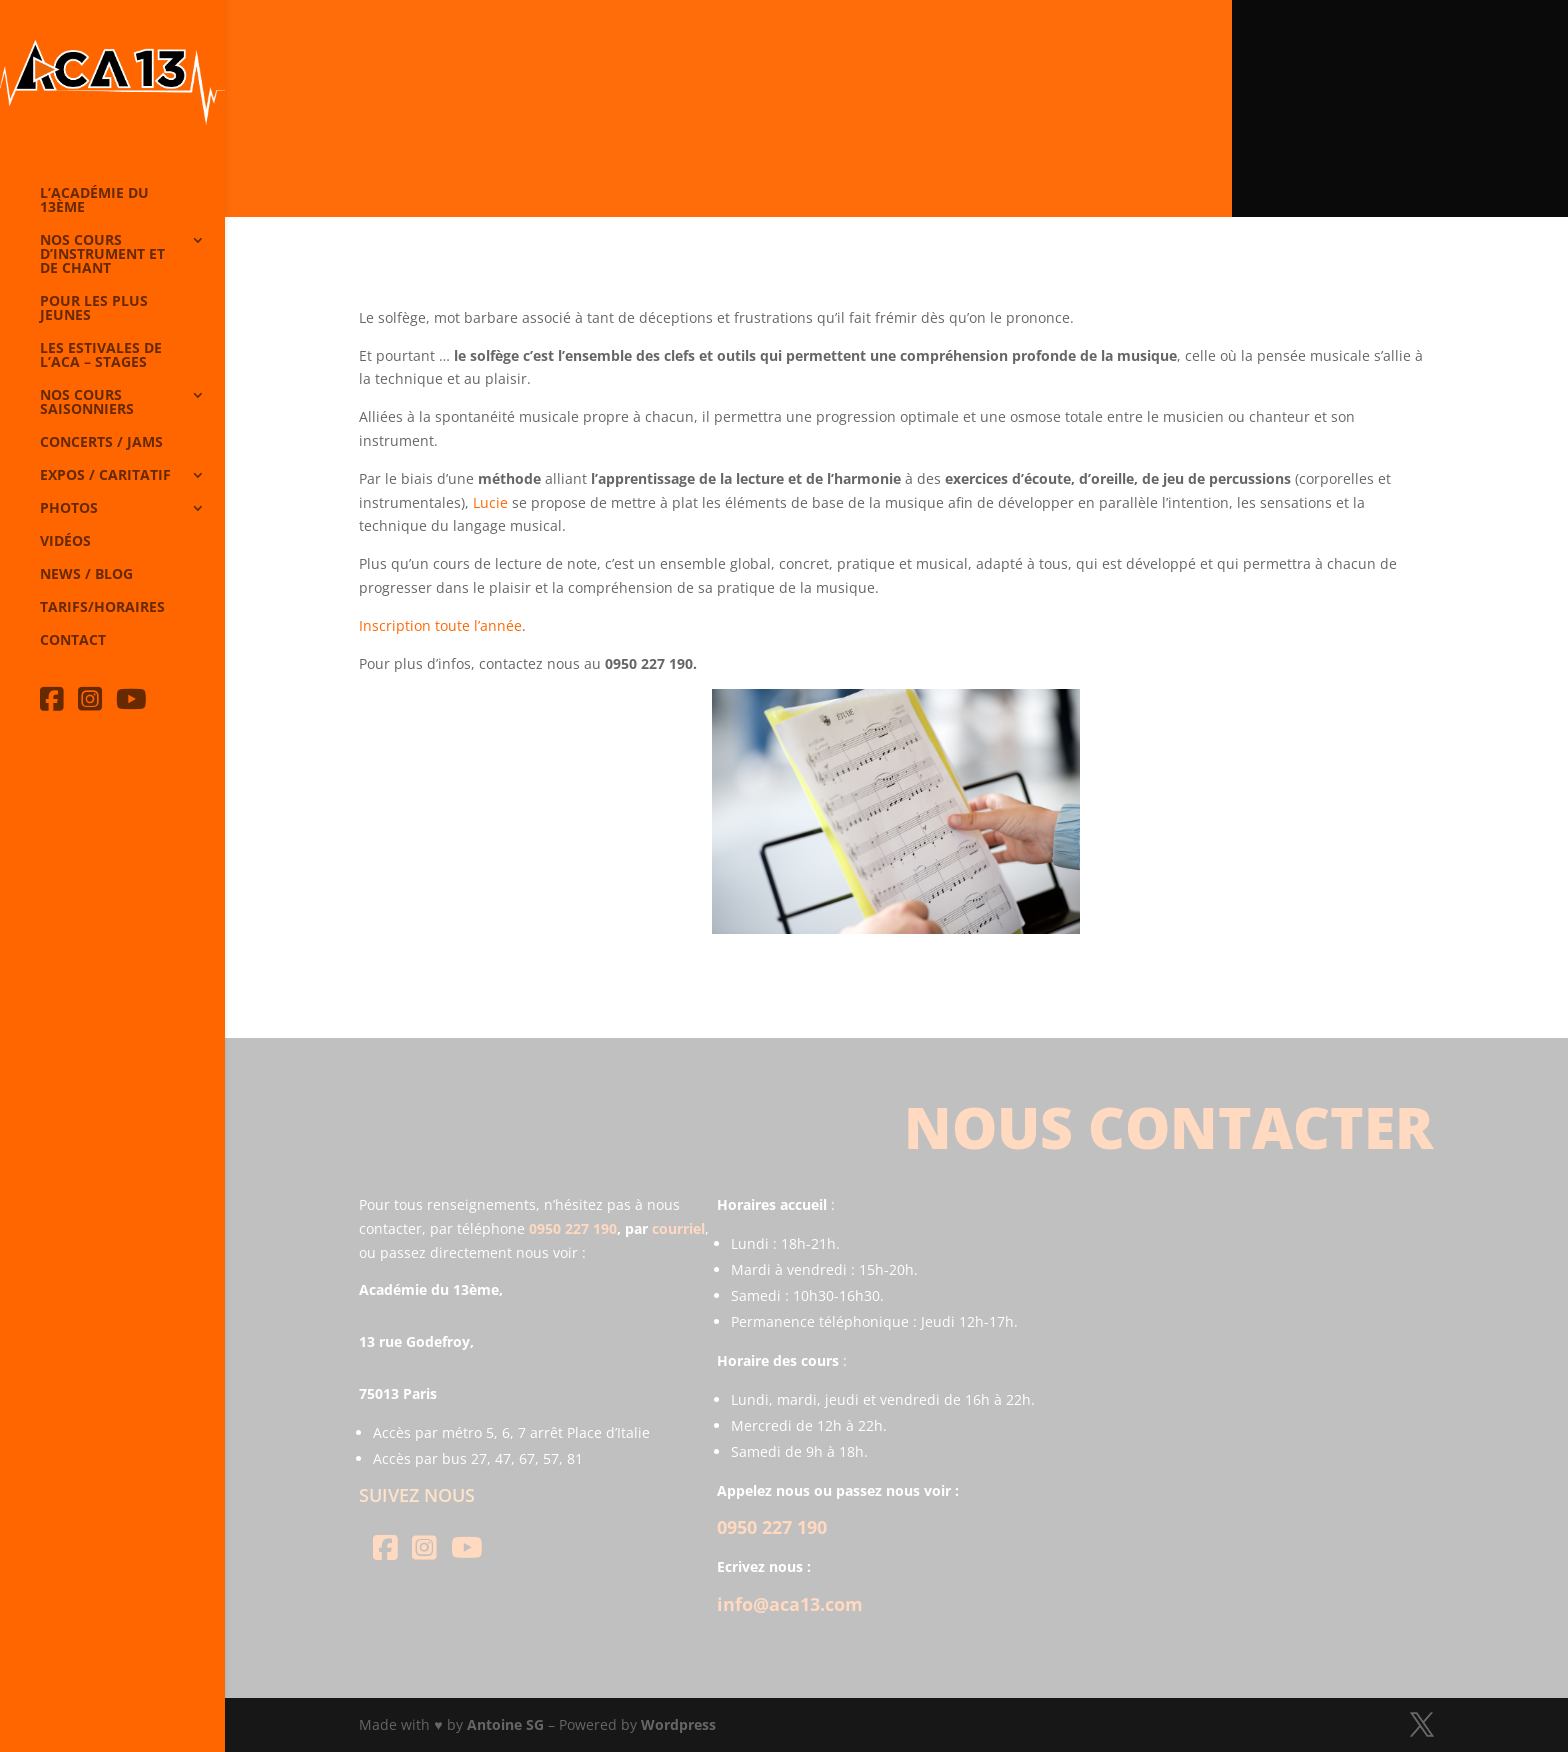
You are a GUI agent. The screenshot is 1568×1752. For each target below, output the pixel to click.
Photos (69, 509)
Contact (73, 641)
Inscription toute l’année (440, 625)
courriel (678, 1228)
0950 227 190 (573, 1228)
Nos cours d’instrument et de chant (102, 255)
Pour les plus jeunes (94, 309)
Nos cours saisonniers (87, 403)
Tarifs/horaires (102, 608)
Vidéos (65, 542)
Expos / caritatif (105, 476)
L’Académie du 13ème (94, 201)
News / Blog (86, 575)
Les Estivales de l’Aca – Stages (101, 356)
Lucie (490, 502)
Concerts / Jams (101, 443)
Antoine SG (505, 1724)
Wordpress (678, 1724)
